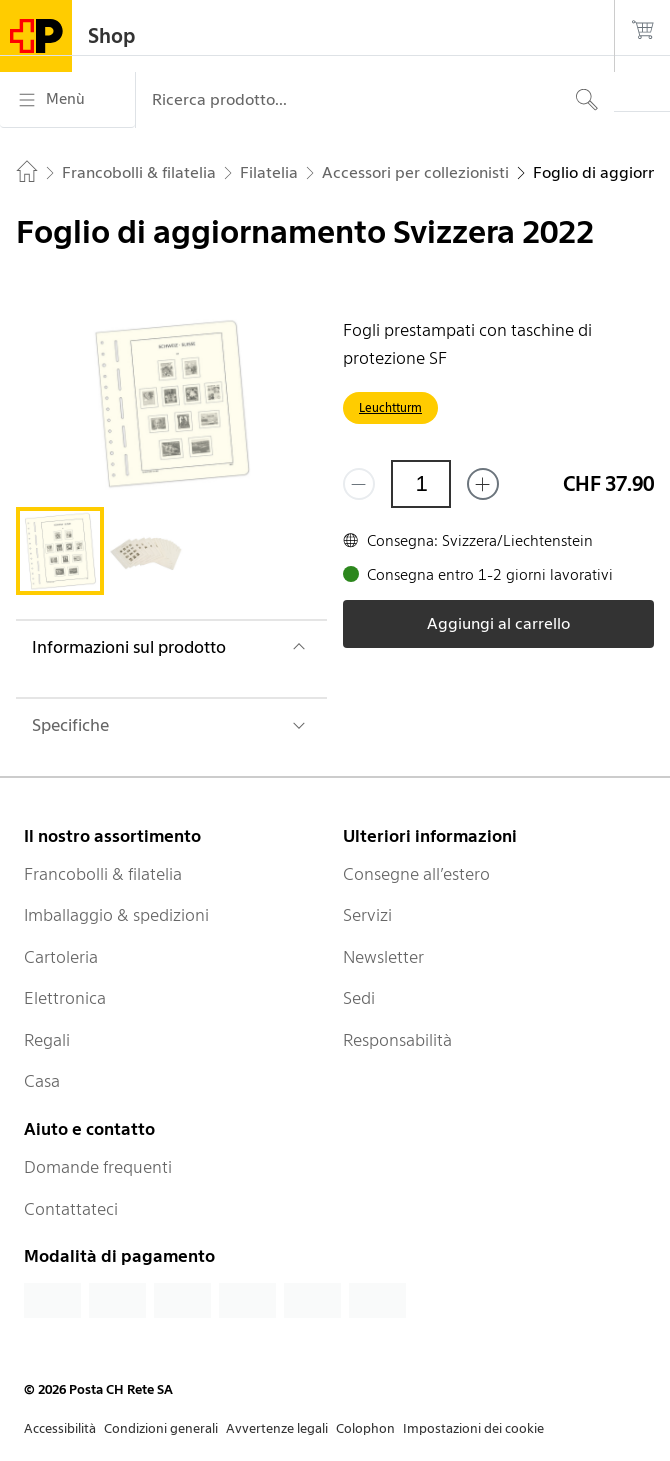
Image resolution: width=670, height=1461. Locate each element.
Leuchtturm (390, 407)
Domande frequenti (98, 1167)
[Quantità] (421, 484)
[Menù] (67, 100)
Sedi (359, 998)
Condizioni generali (161, 1428)
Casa (42, 1081)
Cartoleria (61, 957)
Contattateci (71, 1209)
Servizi (367, 915)
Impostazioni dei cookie (473, 1428)
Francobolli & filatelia (103, 874)
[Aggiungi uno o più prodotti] (483, 484)
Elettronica (65, 998)
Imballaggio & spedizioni (116, 915)
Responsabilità (397, 1040)
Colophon (365, 1428)
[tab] (60, 551)
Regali (47, 1040)
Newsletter (383, 957)
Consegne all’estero (416, 874)
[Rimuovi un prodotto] (359, 484)
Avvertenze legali (277, 1428)
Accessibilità (60, 1428)
